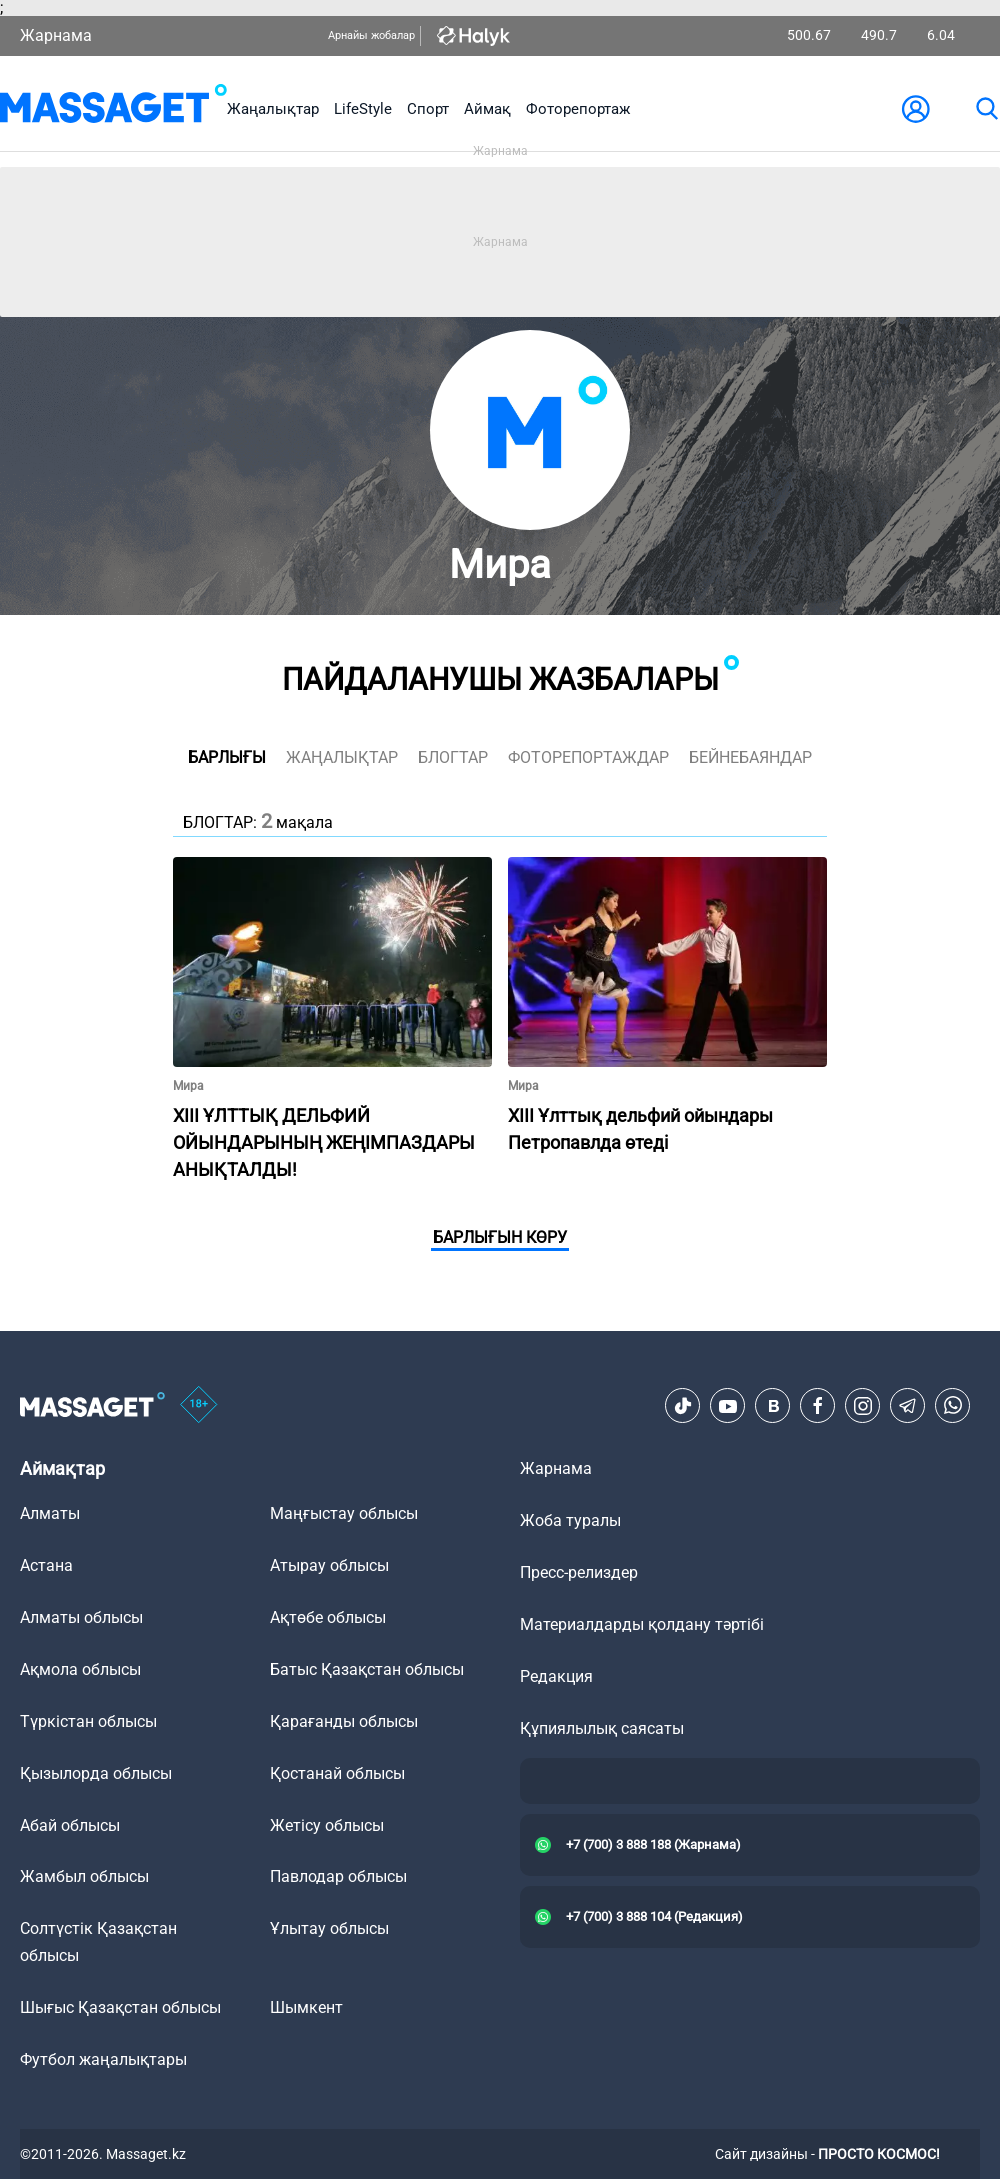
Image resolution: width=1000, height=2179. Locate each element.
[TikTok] (683, 1406)
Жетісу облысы (327, 1825)
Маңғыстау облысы (344, 1513)
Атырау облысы (329, 1565)
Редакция (556, 1676)
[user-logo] (916, 109)
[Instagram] (863, 1406)
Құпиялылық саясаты (602, 1728)
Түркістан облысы (88, 1721)
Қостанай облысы (337, 1773)
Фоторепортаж (578, 109)
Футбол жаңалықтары (103, 2059)
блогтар (453, 757)
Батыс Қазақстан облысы (367, 1669)
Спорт (428, 109)
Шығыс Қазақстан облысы (120, 2007)
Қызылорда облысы (96, 1773)
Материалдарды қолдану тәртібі (642, 1624)
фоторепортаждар (588, 757)
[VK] (773, 1406)
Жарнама (56, 35)
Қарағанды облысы (344, 1721)
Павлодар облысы (338, 1876)
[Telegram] (908, 1406)
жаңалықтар (342, 757)
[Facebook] (818, 1406)
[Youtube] (728, 1406)
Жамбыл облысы (84, 1876)
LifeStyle (363, 109)
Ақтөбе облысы (328, 1617)
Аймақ (487, 109)
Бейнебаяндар (750, 757)
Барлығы (227, 757)
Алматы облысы (81, 1617)
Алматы (50, 1513)
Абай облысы (70, 1825)
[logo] (113, 108)
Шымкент (306, 2007)
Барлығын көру (500, 1237)
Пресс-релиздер (579, 1572)
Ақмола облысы (80, 1669)
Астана (46, 1565)
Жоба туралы (570, 1520)
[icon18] (199, 1406)
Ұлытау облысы (329, 1928)
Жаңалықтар (273, 109)
